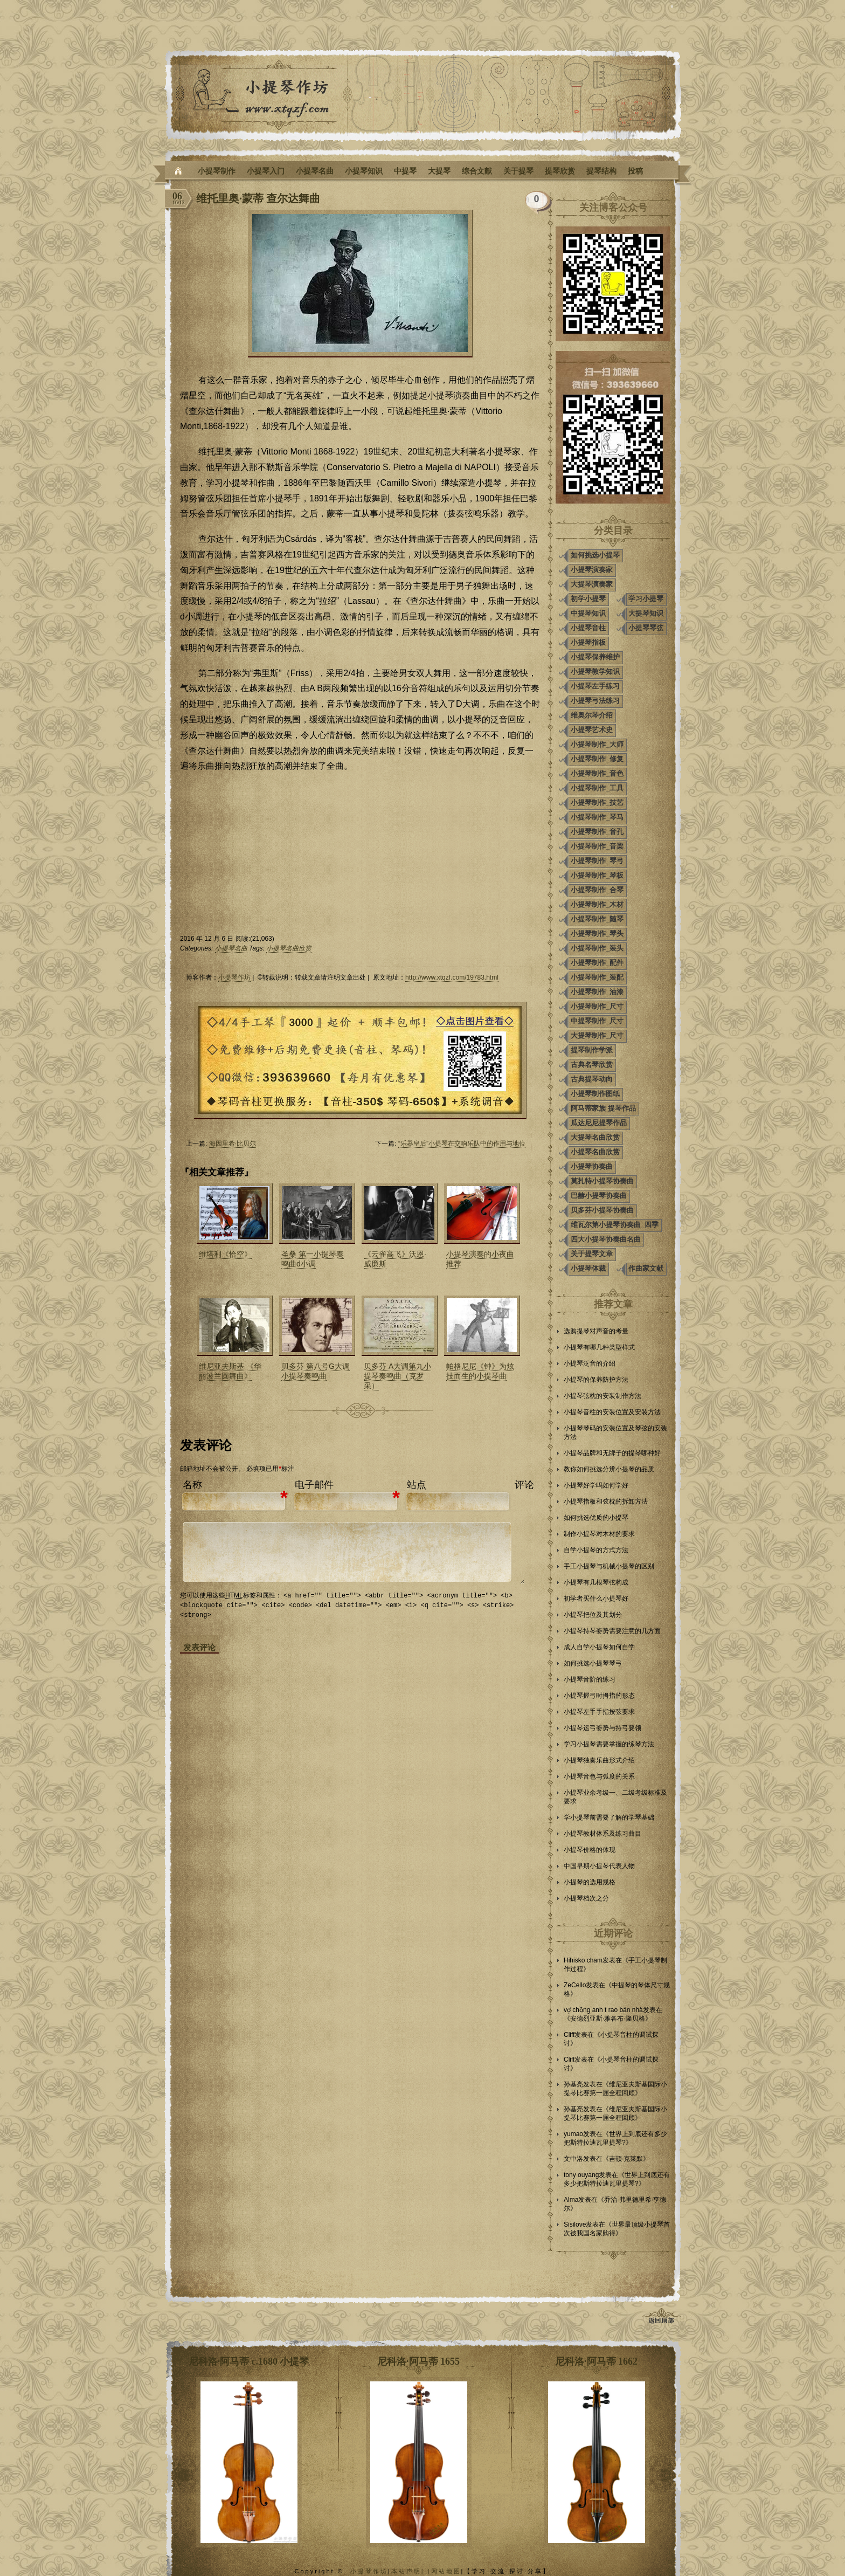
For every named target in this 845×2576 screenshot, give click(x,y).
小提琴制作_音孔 (597, 832)
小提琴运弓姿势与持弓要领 (602, 1728)
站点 (416, 1484)
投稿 (635, 171)
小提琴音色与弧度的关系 (599, 1776)
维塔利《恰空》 (225, 1254)
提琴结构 (601, 171)
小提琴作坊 (234, 977)
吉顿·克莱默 (626, 2158)
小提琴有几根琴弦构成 (596, 1582)
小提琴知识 (364, 171)
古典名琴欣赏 (592, 1064)
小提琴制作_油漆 (597, 992)
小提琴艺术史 (592, 730)
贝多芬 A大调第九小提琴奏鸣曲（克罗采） (397, 1376)
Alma (571, 2199)
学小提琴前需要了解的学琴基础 (609, 1817)
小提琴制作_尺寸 (597, 1006)
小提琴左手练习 (595, 686)
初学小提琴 (588, 599)
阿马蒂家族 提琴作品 (603, 1108)
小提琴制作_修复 (597, 759)
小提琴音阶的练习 (589, 1679)
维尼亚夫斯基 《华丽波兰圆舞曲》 (230, 1371)
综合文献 (477, 171)
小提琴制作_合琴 (597, 890)
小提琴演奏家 (592, 570)
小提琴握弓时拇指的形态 (599, 1695)
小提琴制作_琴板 (597, 875)
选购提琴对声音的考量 (596, 1331)
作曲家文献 (645, 1268)
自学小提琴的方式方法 (596, 1550)
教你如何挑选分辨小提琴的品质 (609, 1469)
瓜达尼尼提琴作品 (599, 1123)
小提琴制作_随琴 (597, 919)
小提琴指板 (588, 642)
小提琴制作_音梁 (597, 846)
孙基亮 (573, 2084)
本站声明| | (411, 2571)
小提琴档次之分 (586, 1898)
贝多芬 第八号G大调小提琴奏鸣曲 (315, 1371)
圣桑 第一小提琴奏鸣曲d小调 (312, 1259)
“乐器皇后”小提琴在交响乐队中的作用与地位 (461, 1143)
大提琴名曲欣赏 (595, 1137)
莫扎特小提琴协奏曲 (602, 1181)
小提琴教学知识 (595, 671)
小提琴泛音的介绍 (589, 1363)
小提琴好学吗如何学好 (596, 1485)
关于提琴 (518, 171)
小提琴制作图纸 (595, 1094)
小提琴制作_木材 (597, 904)
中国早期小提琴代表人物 (599, 1866)
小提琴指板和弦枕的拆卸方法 (606, 1501)
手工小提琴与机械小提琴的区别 (609, 1566)
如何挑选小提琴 (595, 555)
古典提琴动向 (592, 1079)
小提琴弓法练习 (595, 701)
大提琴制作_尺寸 (597, 1035)
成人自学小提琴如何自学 (599, 1647)
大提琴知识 (645, 613)
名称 (192, 1484)
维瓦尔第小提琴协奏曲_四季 (615, 1225)
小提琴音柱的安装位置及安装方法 (612, 1412)
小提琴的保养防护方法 (596, 1379)
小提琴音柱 (588, 628)
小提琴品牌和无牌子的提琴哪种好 (612, 1453)
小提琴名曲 (315, 171)
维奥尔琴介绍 (592, 715)
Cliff (569, 2034)
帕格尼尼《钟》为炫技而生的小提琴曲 (480, 1371)
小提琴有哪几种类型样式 (599, 1347)
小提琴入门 (266, 171)
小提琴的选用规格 (589, 1882)
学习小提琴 (645, 599)
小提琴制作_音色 (597, 773)
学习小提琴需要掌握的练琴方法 (609, 1744)
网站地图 (446, 2571)
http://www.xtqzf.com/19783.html (451, 977)
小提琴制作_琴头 (597, 933)
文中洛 (573, 2158)
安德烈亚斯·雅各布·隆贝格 (607, 2018)
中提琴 (405, 171)
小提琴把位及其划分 (593, 1614)
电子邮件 (314, 1484)
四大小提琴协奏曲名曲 (606, 1239)
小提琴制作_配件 (597, 963)
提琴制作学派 (592, 1050)
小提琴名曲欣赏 (288, 948)
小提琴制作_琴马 (597, 817)
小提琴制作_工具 (597, 788)
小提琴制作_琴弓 (597, 861)
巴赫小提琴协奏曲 (599, 1195)
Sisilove (575, 2224)
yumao (573, 2134)
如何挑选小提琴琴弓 (593, 1663)
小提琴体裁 (588, 1268)
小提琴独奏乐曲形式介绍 (599, 1760)
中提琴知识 (588, 613)
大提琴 (439, 171)
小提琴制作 (217, 171)
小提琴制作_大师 (597, 744)
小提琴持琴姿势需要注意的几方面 (612, 1631)
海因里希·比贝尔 (232, 1143)
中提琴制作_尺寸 (597, 1021)
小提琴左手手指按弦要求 (599, 1712)
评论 (524, 1484)
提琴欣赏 (560, 171)
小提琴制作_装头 (597, 948)
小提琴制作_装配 (597, 977)
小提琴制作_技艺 (597, 802)
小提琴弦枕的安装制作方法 (602, 1396)
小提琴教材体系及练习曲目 (602, 1833)
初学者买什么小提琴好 (596, 1598)
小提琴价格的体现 (589, 1850)
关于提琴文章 (592, 1254)
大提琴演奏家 (592, 584)
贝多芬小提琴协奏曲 (602, 1210)
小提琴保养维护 (595, 657)
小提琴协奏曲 (592, 1166)
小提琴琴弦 (645, 628)
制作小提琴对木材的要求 (599, 1534)
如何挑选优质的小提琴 (596, 1517)
